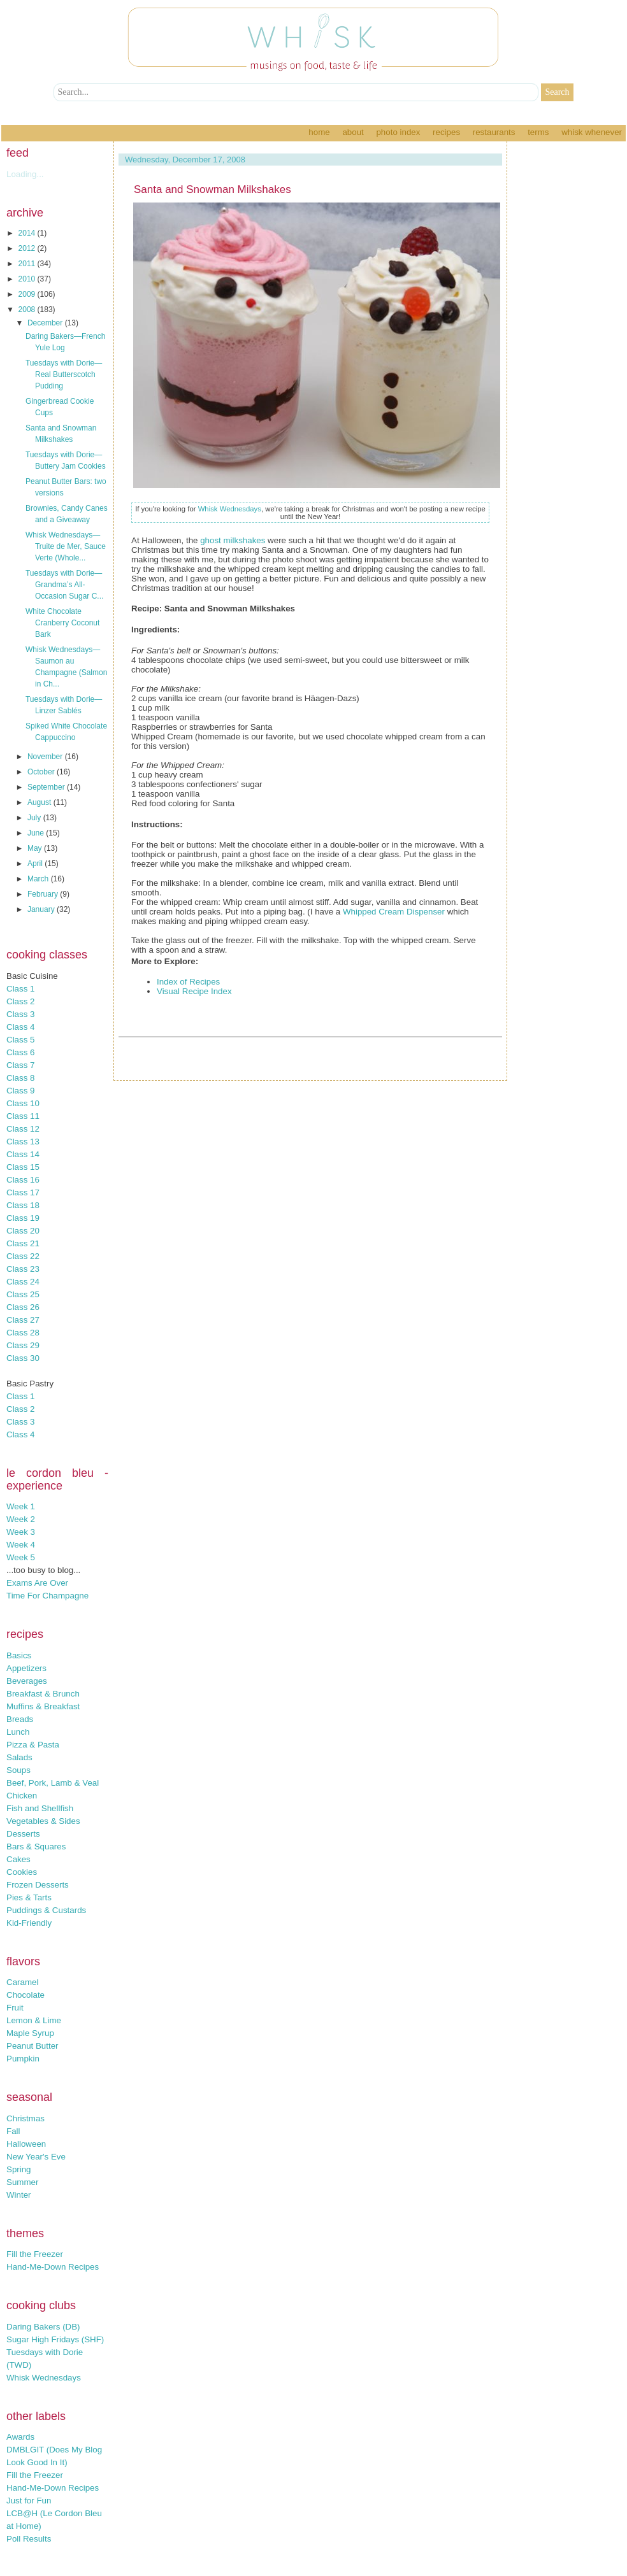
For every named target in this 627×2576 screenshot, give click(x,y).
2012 (28, 248)
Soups (18, 1770)
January (42, 909)
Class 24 (23, 1281)
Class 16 (23, 1180)
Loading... (25, 174)
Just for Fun (28, 2500)
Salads (19, 1757)
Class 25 (23, 1294)
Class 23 (23, 1269)
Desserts (23, 1834)
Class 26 (23, 1307)
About (352, 132)
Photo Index (398, 132)
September (47, 787)
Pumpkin (23, 2058)
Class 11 (23, 1116)
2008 (28, 309)
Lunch (17, 1732)
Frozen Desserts (37, 1884)
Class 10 (23, 1103)
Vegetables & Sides (43, 1821)
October (42, 771)
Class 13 (23, 1141)
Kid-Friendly (29, 1923)
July (35, 817)
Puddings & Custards (46, 1910)
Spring (18, 2169)
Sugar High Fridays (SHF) (55, 2339)
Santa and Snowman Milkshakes (212, 189)
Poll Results (28, 2539)
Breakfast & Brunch (43, 1693)
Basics (18, 1655)
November (46, 756)
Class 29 (23, 1345)
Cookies (21, 1872)
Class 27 (23, 1320)
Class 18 (23, 1205)
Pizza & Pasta (32, 1744)
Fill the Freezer (34, 2254)
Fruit (15, 2007)
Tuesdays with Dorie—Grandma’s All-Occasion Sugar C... (64, 585)
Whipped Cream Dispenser (394, 911)
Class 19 (23, 1218)
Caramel (22, 1982)
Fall (13, 2131)
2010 (28, 278)
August (40, 802)
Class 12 (23, 1129)
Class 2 (20, 1001)
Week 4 (20, 1544)
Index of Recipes (188, 981)
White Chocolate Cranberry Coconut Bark (62, 623)
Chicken (21, 1795)
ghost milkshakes (232, 540)
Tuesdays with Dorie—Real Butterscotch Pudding (63, 374)
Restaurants (494, 132)
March (39, 878)
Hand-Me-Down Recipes (52, 2267)
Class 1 (20, 988)
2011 (28, 263)
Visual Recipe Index (194, 991)
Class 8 (20, 1078)
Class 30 (23, 1358)
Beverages (26, 1681)
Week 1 (20, 1506)
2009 (28, 294)
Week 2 (20, 1519)
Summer (22, 2182)
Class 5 (20, 1039)
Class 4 (20, 1027)
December (46, 322)
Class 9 (20, 1090)
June (36, 833)
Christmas (25, 2118)
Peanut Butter (32, 2046)
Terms (538, 132)
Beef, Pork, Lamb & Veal (52, 1783)
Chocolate (25, 1995)
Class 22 (23, 1256)
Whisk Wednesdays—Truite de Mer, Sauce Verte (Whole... (65, 546)
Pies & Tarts (29, 1897)
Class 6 (20, 1052)
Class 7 (20, 1065)
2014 (28, 233)
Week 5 (20, 1557)
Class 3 (20, 1014)
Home (318, 132)
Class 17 (23, 1192)
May (35, 848)
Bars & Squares (36, 1846)
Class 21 (23, 1243)
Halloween (26, 2144)
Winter (18, 2195)
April (36, 863)
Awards (20, 2437)
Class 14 (23, 1154)
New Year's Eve (36, 2156)
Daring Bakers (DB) (43, 2326)
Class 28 (23, 1332)
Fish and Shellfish (39, 1808)
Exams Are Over (37, 1583)
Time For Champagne (47, 1595)
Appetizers (26, 1668)
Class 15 (23, 1167)
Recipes (446, 132)
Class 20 (23, 1230)
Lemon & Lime (33, 2020)
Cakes (18, 1859)
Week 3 (20, 1532)
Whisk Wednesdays (43, 2377)
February (43, 894)
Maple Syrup (30, 2033)
